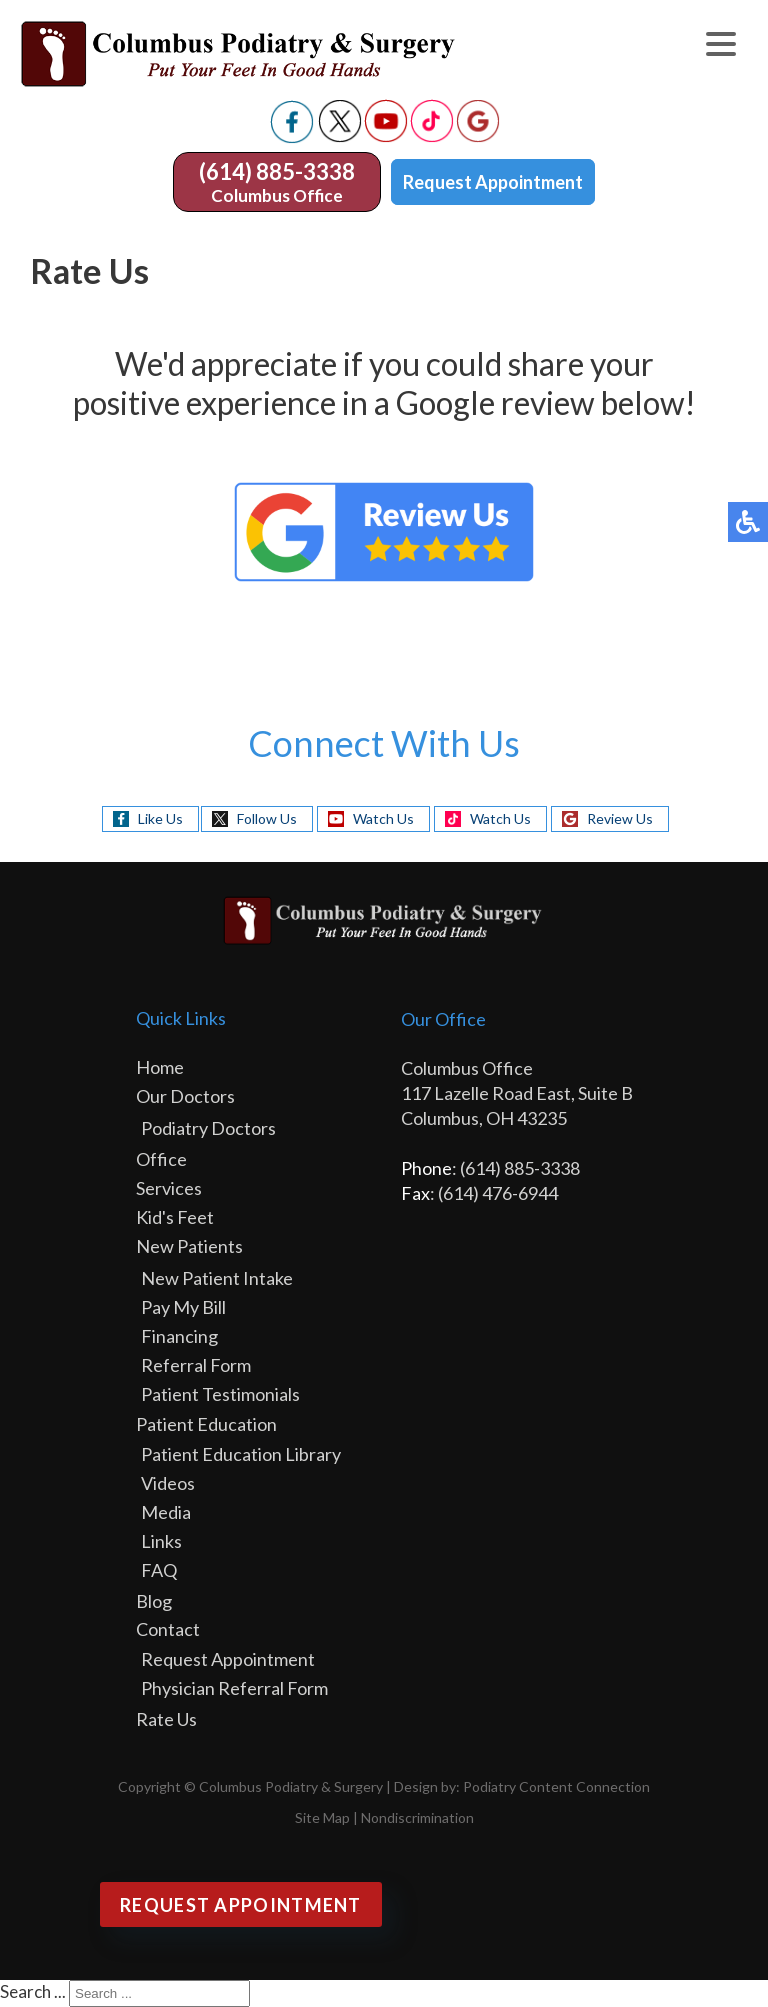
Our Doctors (185, 1096)
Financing (179, 1336)
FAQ (159, 1570)
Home (160, 1067)
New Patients (189, 1246)
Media (166, 1512)
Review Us (620, 818)
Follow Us (267, 818)
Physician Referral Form (234, 1688)
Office (161, 1159)
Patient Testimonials (220, 1394)
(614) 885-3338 (277, 171)
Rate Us (166, 1719)
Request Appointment (493, 182)
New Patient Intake (217, 1278)
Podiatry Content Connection (556, 1786)
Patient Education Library (241, 1454)
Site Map (322, 1817)
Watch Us (383, 818)
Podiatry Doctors (208, 1128)
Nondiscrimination (417, 1817)
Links (161, 1541)
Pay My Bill (183, 1307)
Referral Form (196, 1365)
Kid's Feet (175, 1217)
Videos (168, 1483)
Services (169, 1188)
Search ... (33, 1991)
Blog (154, 1601)
